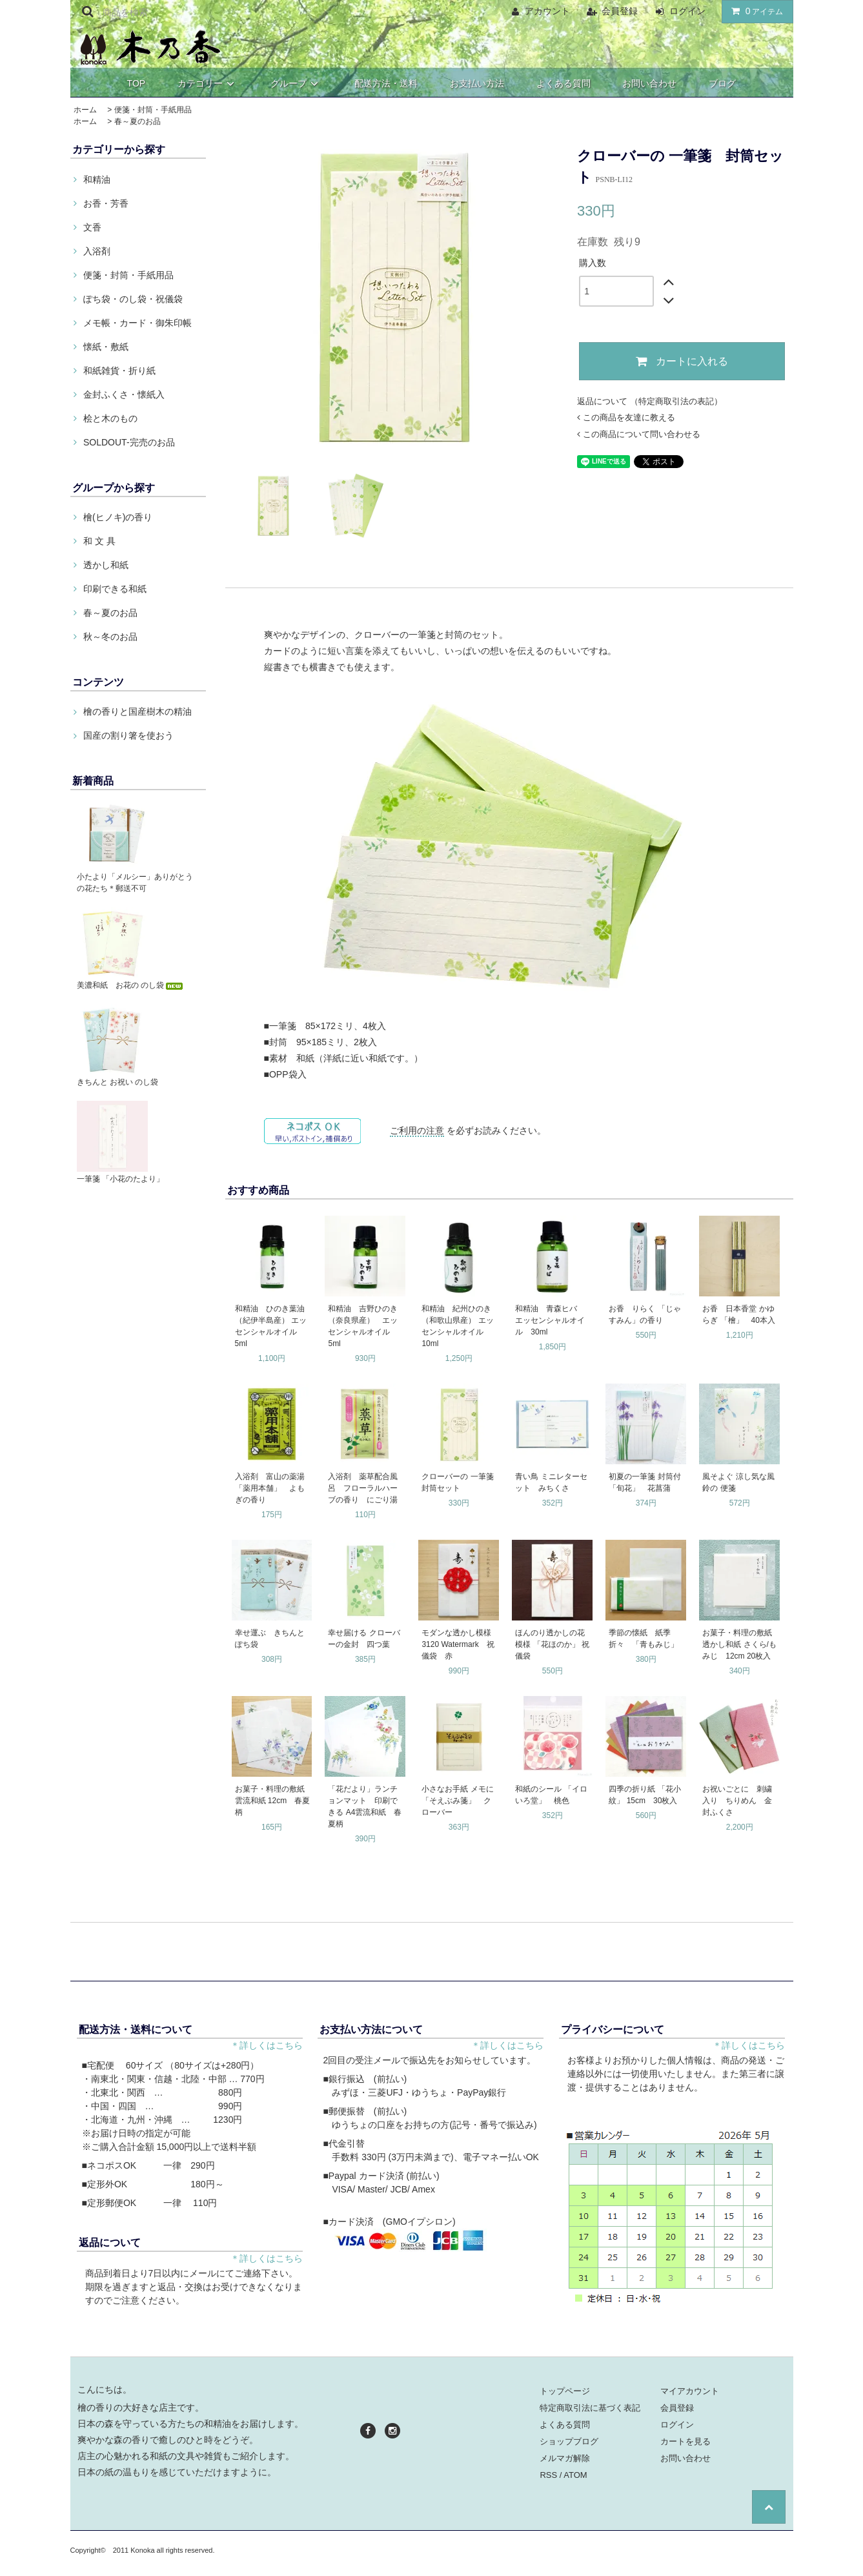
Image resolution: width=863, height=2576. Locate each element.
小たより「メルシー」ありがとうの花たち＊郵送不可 (135, 882)
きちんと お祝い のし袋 (118, 1082)
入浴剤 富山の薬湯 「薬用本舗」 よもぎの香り (270, 1488)
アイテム (754, 11)
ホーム (85, 109)
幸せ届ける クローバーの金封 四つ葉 (364, 1638)
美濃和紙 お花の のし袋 (131, 985)
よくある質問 (563, 83)
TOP (136, 83)
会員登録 (620, 11)
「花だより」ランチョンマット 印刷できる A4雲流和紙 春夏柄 (364, 1806)
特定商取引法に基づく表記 (590, 2408)
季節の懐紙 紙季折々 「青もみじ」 (643, 1638)
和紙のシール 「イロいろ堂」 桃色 (551, 1794)
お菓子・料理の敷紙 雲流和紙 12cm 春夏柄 (272, 1800)
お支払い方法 (477, 83)
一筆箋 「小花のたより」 (120, 1178)
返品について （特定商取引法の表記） (649, 401)
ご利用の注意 (417, 1130)
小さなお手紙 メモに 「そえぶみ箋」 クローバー (457, 1800)
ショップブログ (569, 2441)
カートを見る (685, 2441)
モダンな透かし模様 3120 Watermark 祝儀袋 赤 (459, 1644)
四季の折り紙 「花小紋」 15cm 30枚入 (644, 1794)
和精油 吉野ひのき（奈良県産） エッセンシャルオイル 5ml (363, 1326)
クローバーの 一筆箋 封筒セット (459, 1482)
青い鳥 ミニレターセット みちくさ (551, 1482)
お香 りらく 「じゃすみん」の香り (644, 1314)
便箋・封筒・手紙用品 (153, 109)
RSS (548, 2475)
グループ (296, 83)
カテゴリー (208, 83)
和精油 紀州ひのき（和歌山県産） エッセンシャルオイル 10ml (457, 1326)
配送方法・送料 (386, 83)
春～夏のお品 (137, 121)
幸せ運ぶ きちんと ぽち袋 (270, 1638)
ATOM (575, 2475)
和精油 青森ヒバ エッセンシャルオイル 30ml (550, 1320)
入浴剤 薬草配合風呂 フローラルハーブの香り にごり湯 (363, 1488)
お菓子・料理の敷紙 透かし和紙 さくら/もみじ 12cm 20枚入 (740, 1644)
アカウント (547, 11)
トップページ (565, 2391)
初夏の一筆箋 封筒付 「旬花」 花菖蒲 (644, 1482)
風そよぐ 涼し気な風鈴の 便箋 (738, 1482)
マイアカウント (689, 2391)
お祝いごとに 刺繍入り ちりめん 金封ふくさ (737, 1800)
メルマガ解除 (565, 2458)
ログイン (687, 11)
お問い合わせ (649, 83)
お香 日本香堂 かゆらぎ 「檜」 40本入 (738, 1314)
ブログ (722, 83)
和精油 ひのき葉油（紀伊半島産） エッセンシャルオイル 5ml (271, 1326)
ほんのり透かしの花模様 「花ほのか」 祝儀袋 (552, 1644)
